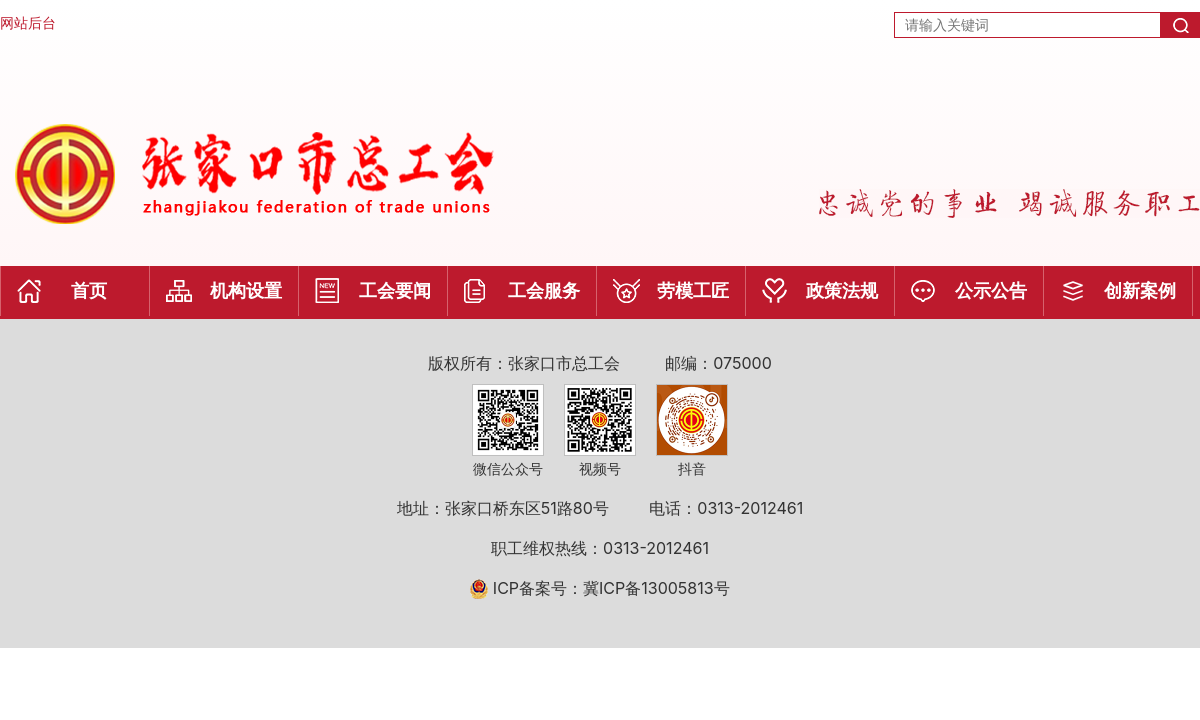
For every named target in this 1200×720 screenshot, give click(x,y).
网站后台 (28, 22)
